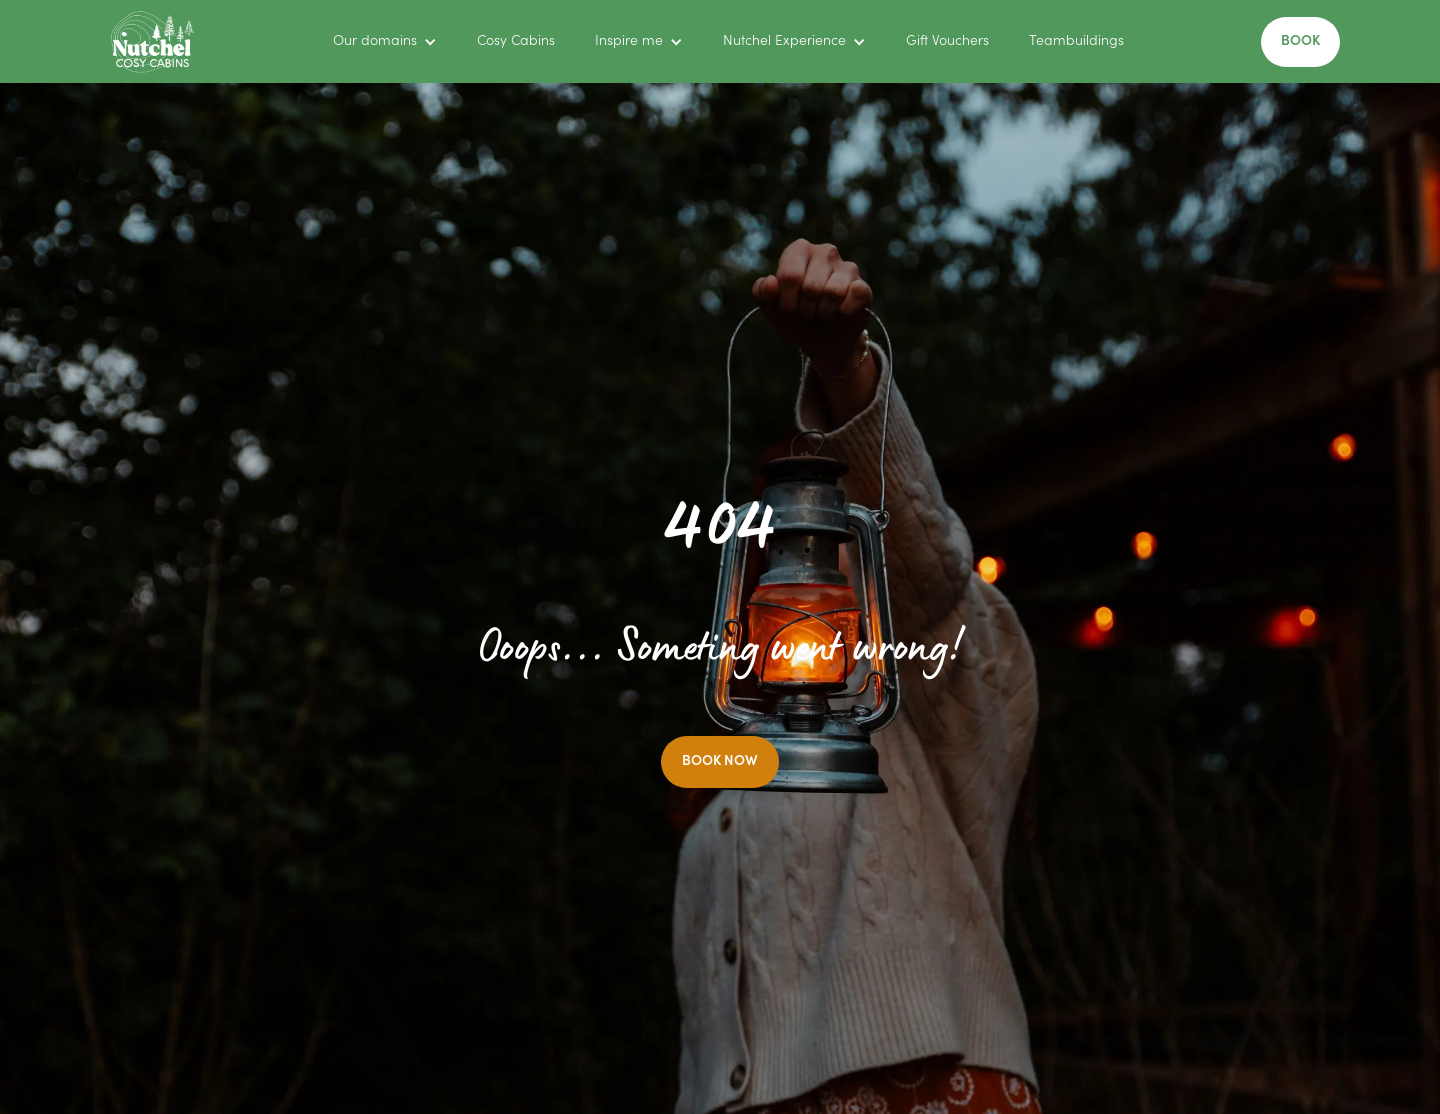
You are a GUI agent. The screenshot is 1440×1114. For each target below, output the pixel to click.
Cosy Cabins (516, 42)
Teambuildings (1076, 42)
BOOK (1300, 42)
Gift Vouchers (947, 42)
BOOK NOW (720, 762)
